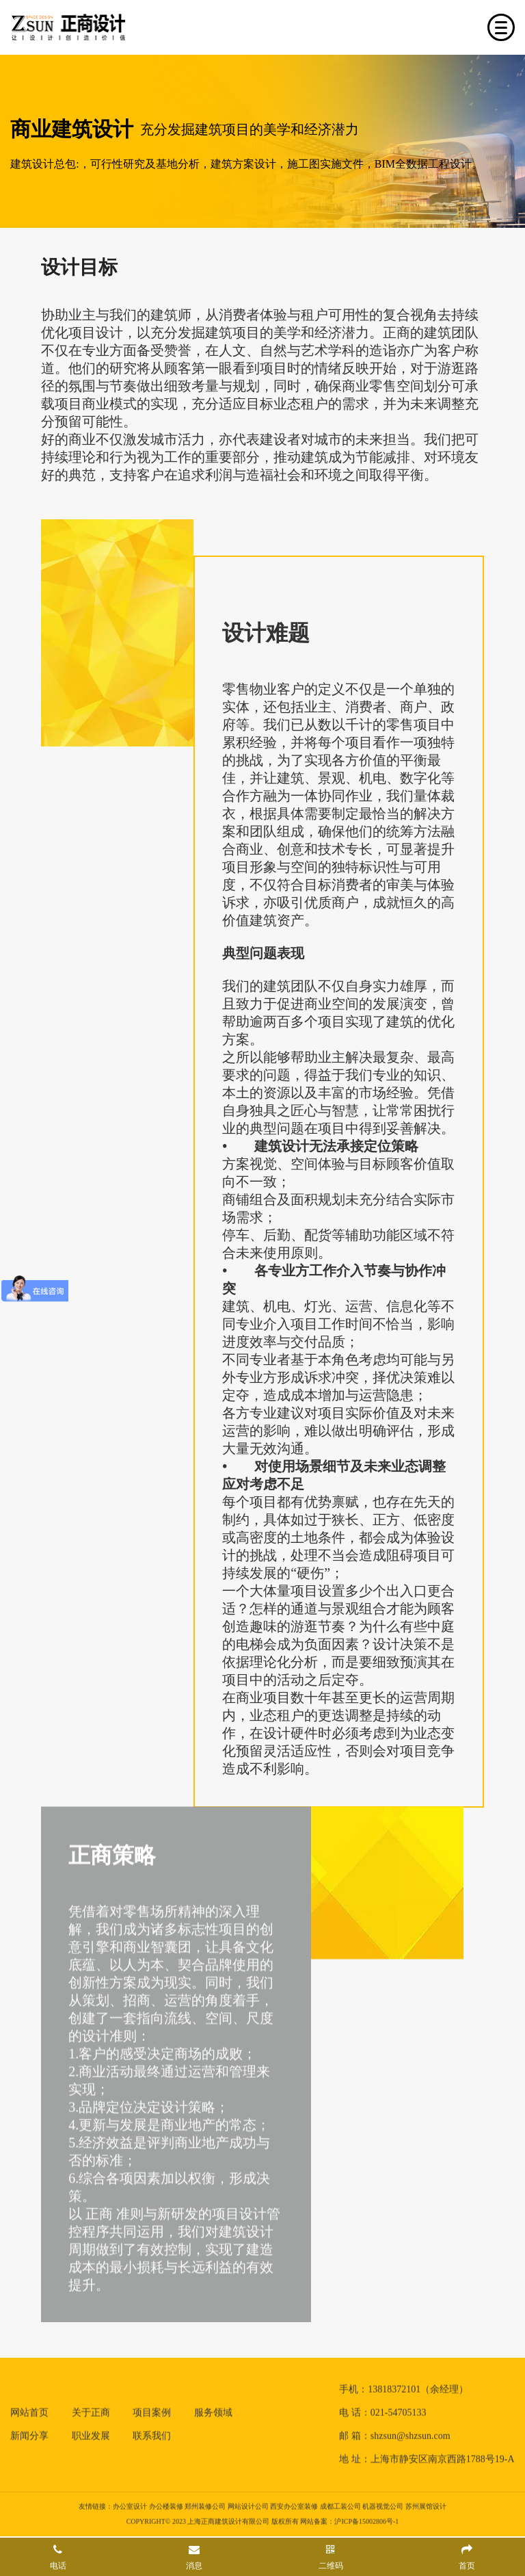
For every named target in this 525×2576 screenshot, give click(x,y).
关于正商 (91, 2410)
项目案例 (152, 2410)
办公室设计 (130, 2504)
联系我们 (152, 2433)
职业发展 (91, 2433)
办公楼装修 (166, 2504)
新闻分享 (29, 2433)
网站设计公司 (248, 2504)
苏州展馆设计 (425, 2504)
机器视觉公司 (382, 2504)
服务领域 (213, 2410)
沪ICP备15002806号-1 (366, 2519)
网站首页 (29, 2410)
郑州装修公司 (205, 2504)
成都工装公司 (340, 2504)
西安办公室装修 (294, 2504)
